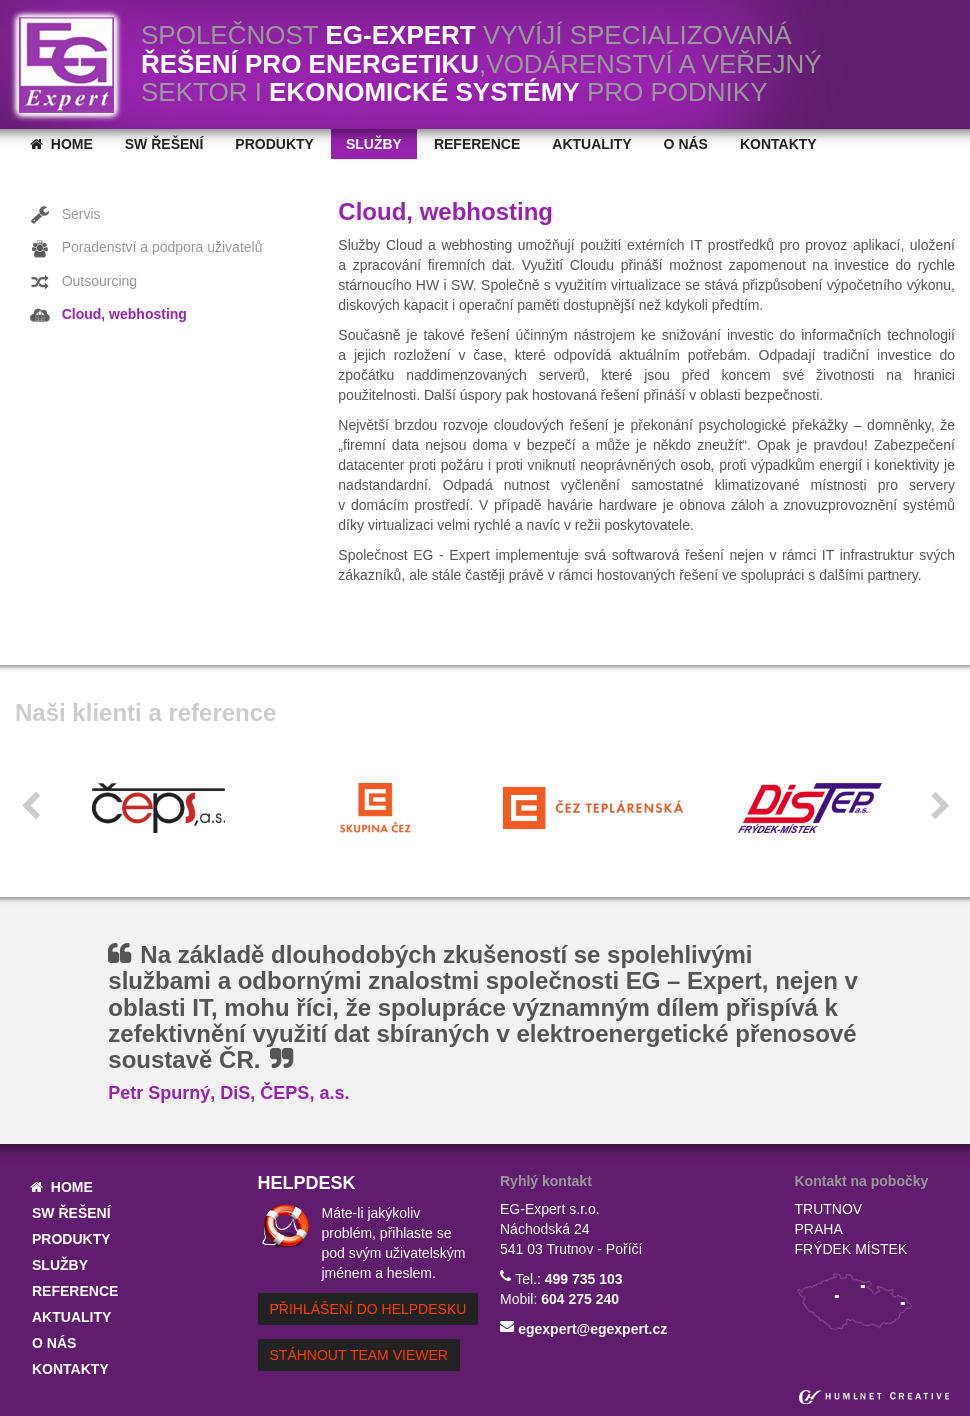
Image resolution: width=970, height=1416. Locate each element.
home (61, 144)
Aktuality (591, 144)
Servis (65, 215)
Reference (477, 144)
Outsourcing (83, 282)
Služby (374, 144)
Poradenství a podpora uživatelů (146, 249)
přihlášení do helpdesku (368, 1309)
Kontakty (778, 144)
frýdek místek (851, 1249)
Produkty (274, 144)
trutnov (829, 1209)
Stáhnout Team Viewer (359, 1355)
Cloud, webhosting (108, 315)
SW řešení (164, 144)
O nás (686, 144)
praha (819, 1229)
